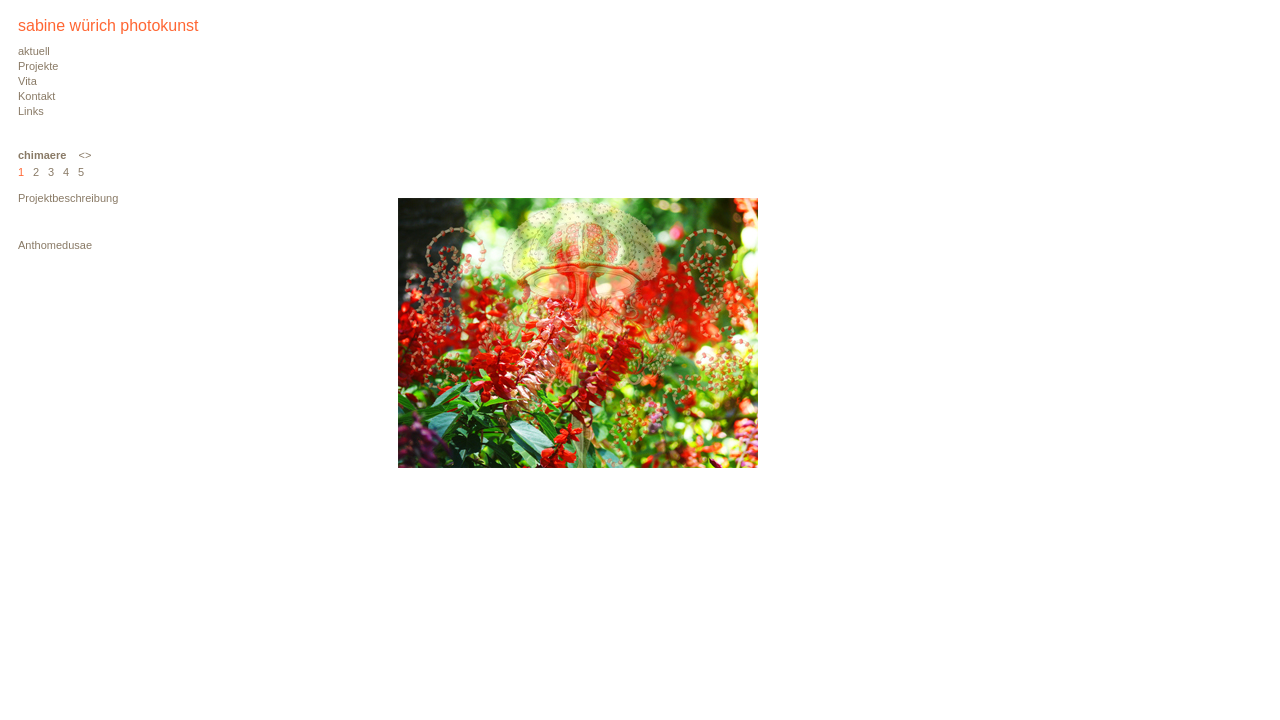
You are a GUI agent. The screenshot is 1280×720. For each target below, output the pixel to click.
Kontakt (36, 96)
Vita (27, 81)
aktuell (34, 51)
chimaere (42, 155)
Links (31, 111)
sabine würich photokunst (108, 25)
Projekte (38, 66)
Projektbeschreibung (68, 198)
